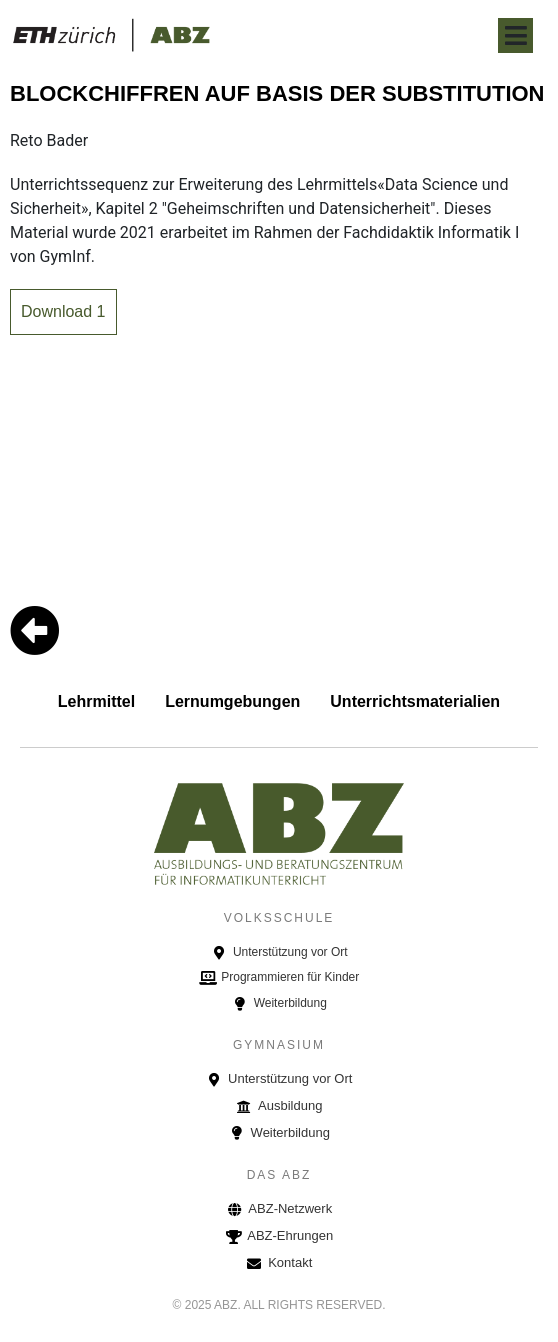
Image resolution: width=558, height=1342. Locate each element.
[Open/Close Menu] (515, 35)
